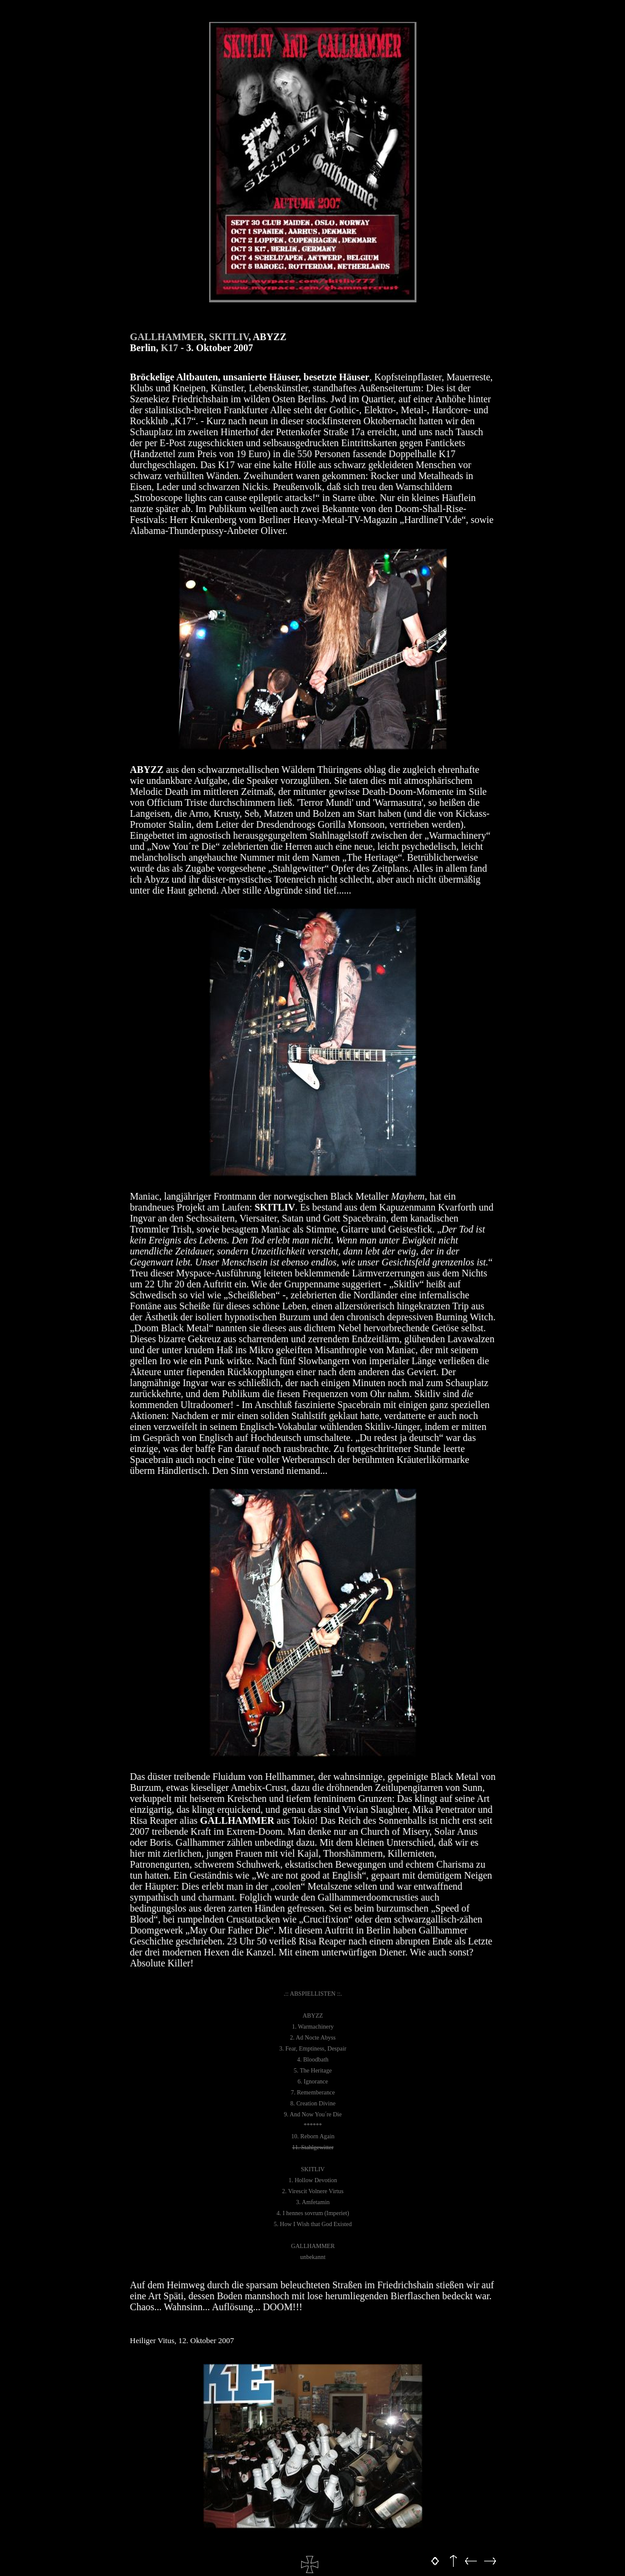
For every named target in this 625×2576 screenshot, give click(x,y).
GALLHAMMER (167, 337)
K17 (169, 348)
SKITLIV (229, 337)
